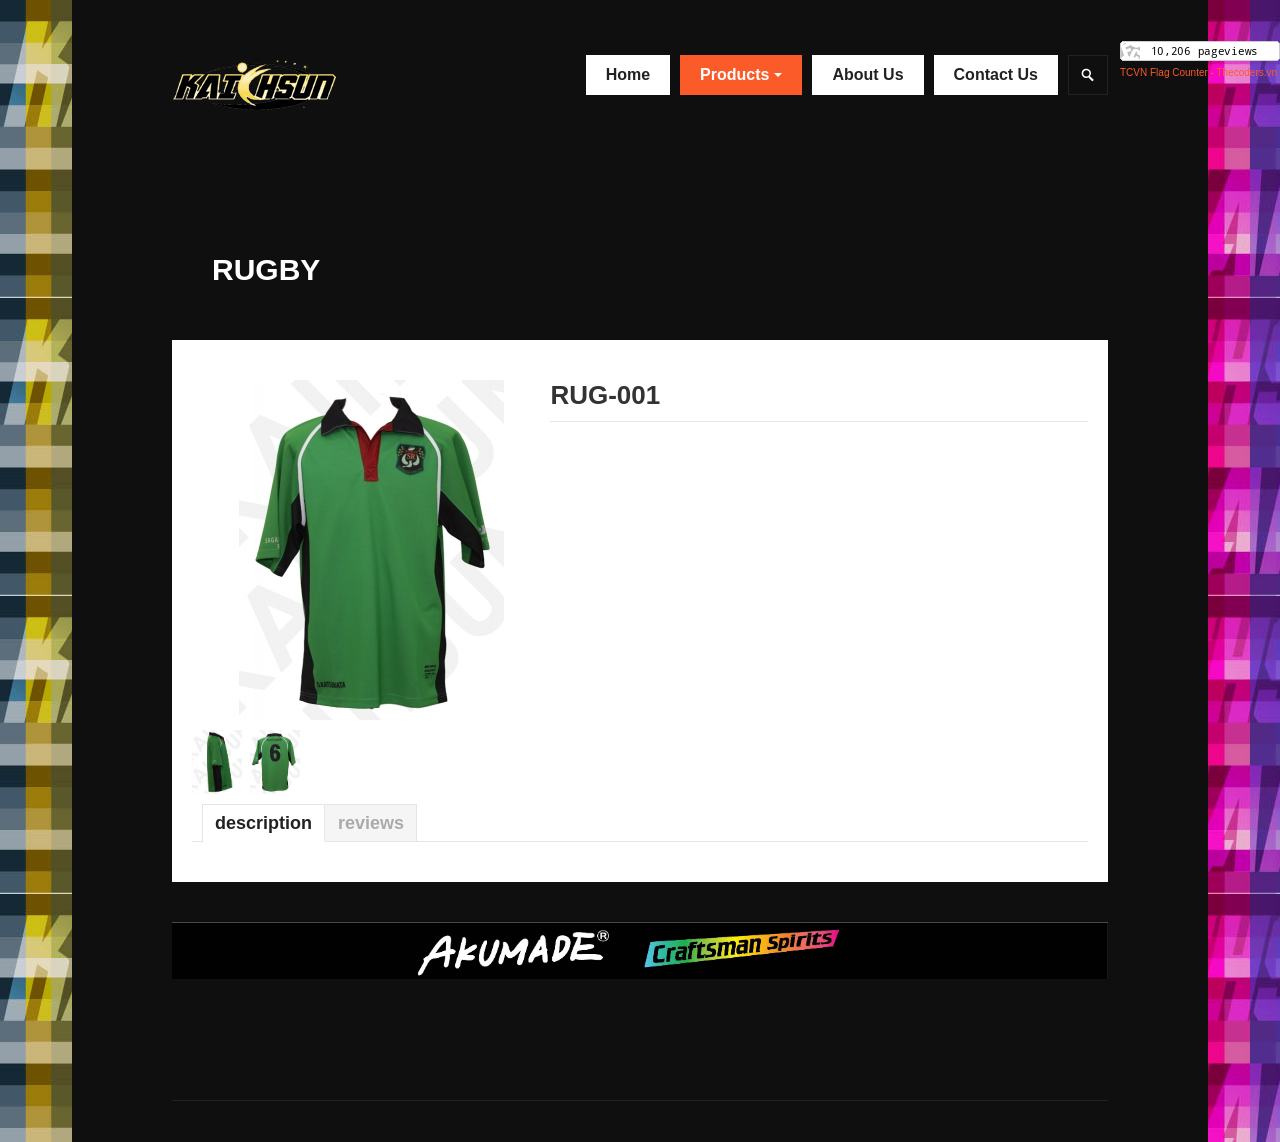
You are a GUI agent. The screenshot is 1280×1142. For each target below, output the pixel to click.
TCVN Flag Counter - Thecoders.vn (1198, 72)
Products (741, 74)
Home (628, 74)
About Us (867, 74)
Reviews (371, 823)
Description (263, 823)
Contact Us (996, 74)
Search (1088, 75)
